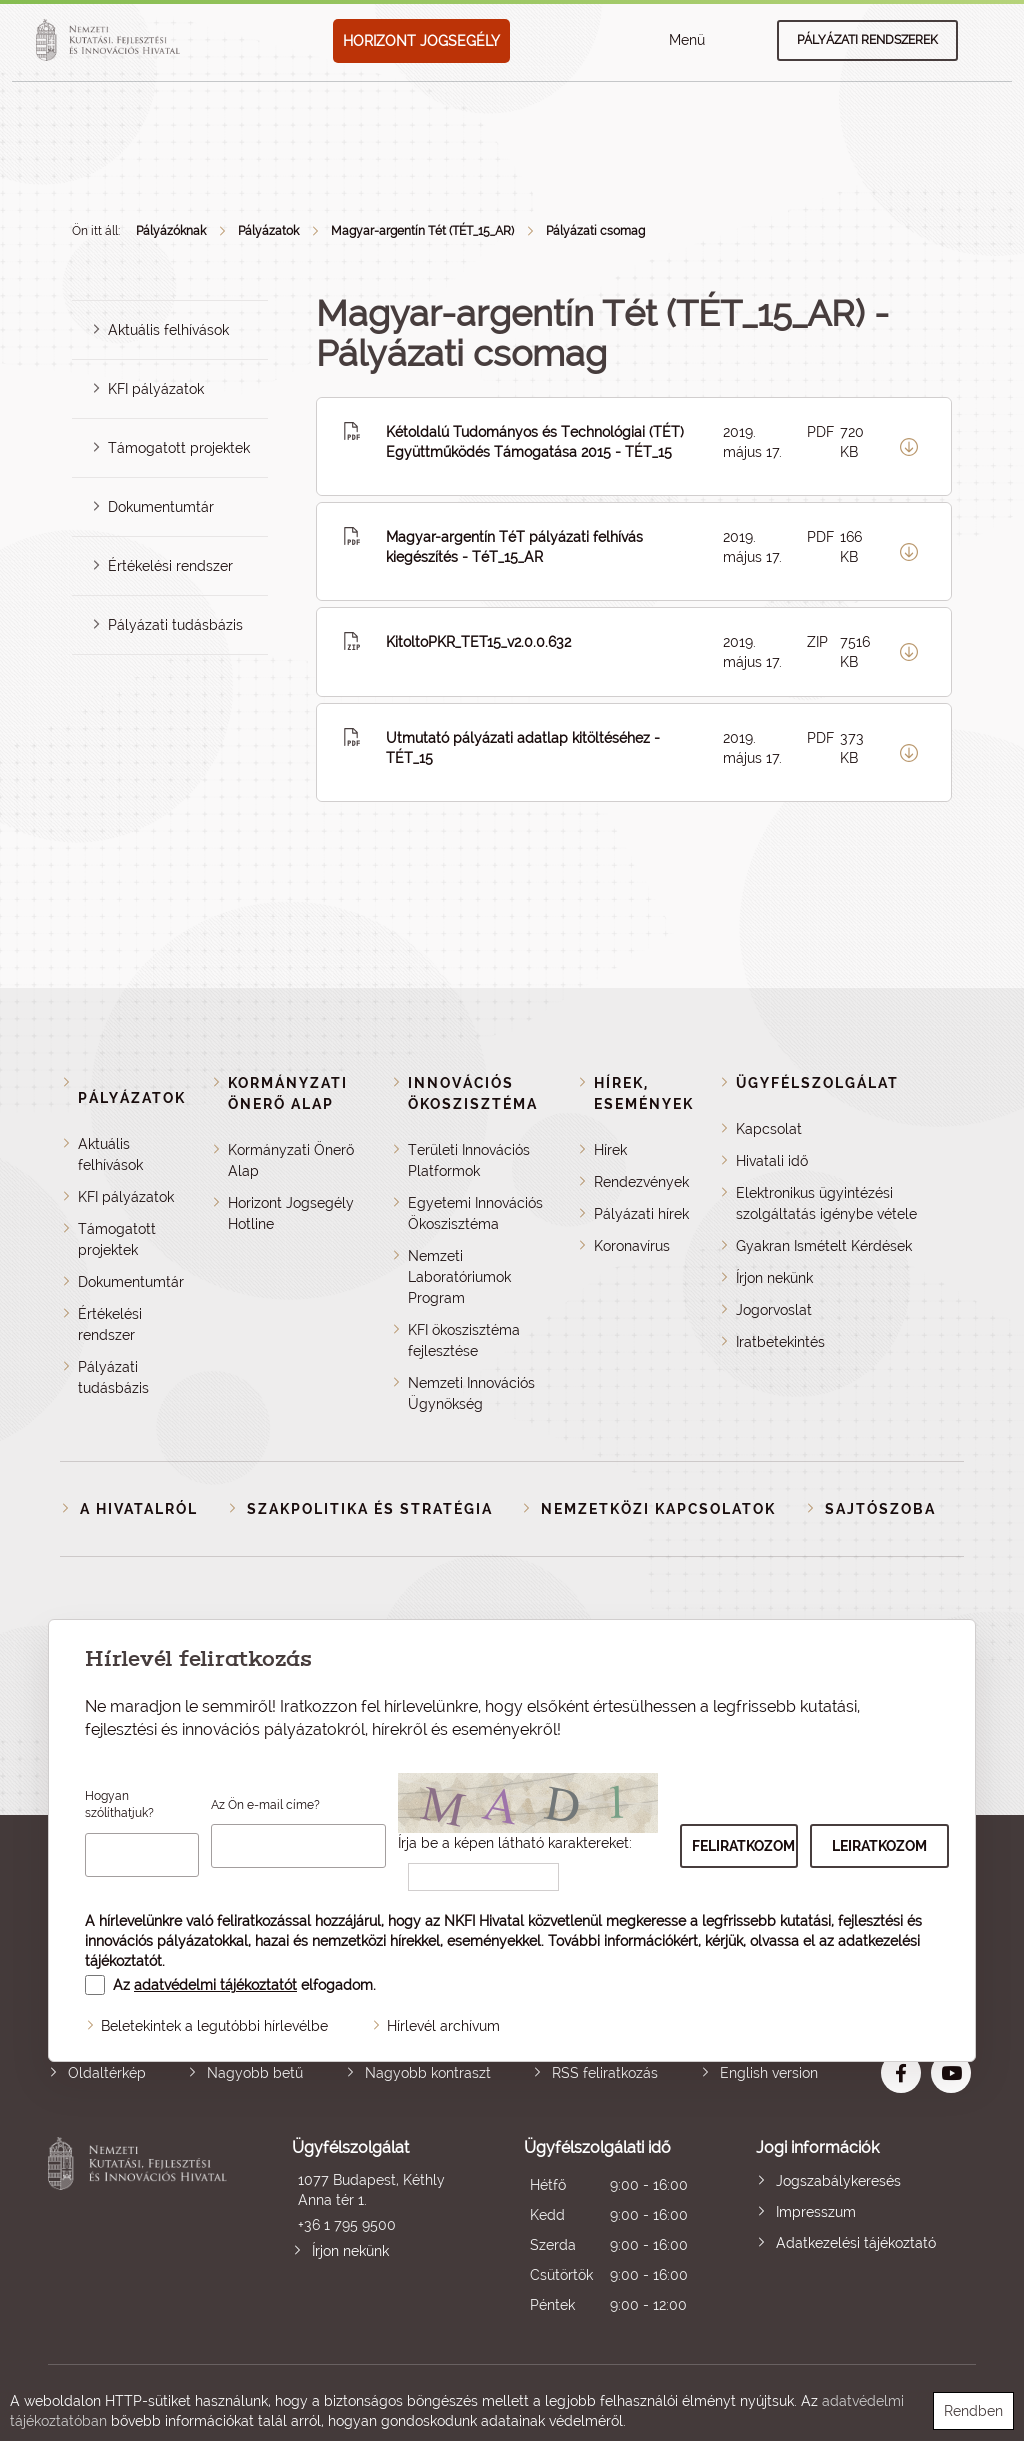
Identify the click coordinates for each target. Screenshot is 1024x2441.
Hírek (610, 1150)
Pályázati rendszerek (867, 40)
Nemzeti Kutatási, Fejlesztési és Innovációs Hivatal (141, 2228)
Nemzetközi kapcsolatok (658, 1509)
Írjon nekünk (774, 1278)
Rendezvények (641, 1182)
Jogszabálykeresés (838, 2181)
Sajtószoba (880, 1509)
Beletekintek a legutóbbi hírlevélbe (214, 2026)
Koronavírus (632, 1246)
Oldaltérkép (107, 2073)
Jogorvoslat (774, 1310)
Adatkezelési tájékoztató (856, 2243)
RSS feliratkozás (605, 2073)
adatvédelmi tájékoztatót (215, 1985)
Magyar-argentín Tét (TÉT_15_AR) (422, 231)
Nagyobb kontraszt (428, 2073)
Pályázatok (268, 231)
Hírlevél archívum (443, 2026)
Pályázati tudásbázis (175, 625)
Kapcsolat (769, 1129)
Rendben (973, 2411)
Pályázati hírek (641, 1214)
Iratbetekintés (780, 1342)
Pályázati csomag (595, 231)
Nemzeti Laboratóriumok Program (459, 1277)
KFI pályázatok (156, 389)
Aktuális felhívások (168, 330)
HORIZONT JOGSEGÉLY (421, 41)
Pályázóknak (171, 231)
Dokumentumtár (161, 507)
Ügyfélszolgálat (817, 1083)
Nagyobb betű (255, 2073)
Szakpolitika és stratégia (370, 1509)
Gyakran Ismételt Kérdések (824, 1246)
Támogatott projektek (179, 448)
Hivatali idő (772, 1161)
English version (769, 2073)
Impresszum (816, 2212)
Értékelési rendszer (170, 566)
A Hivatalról (139, 1509)
